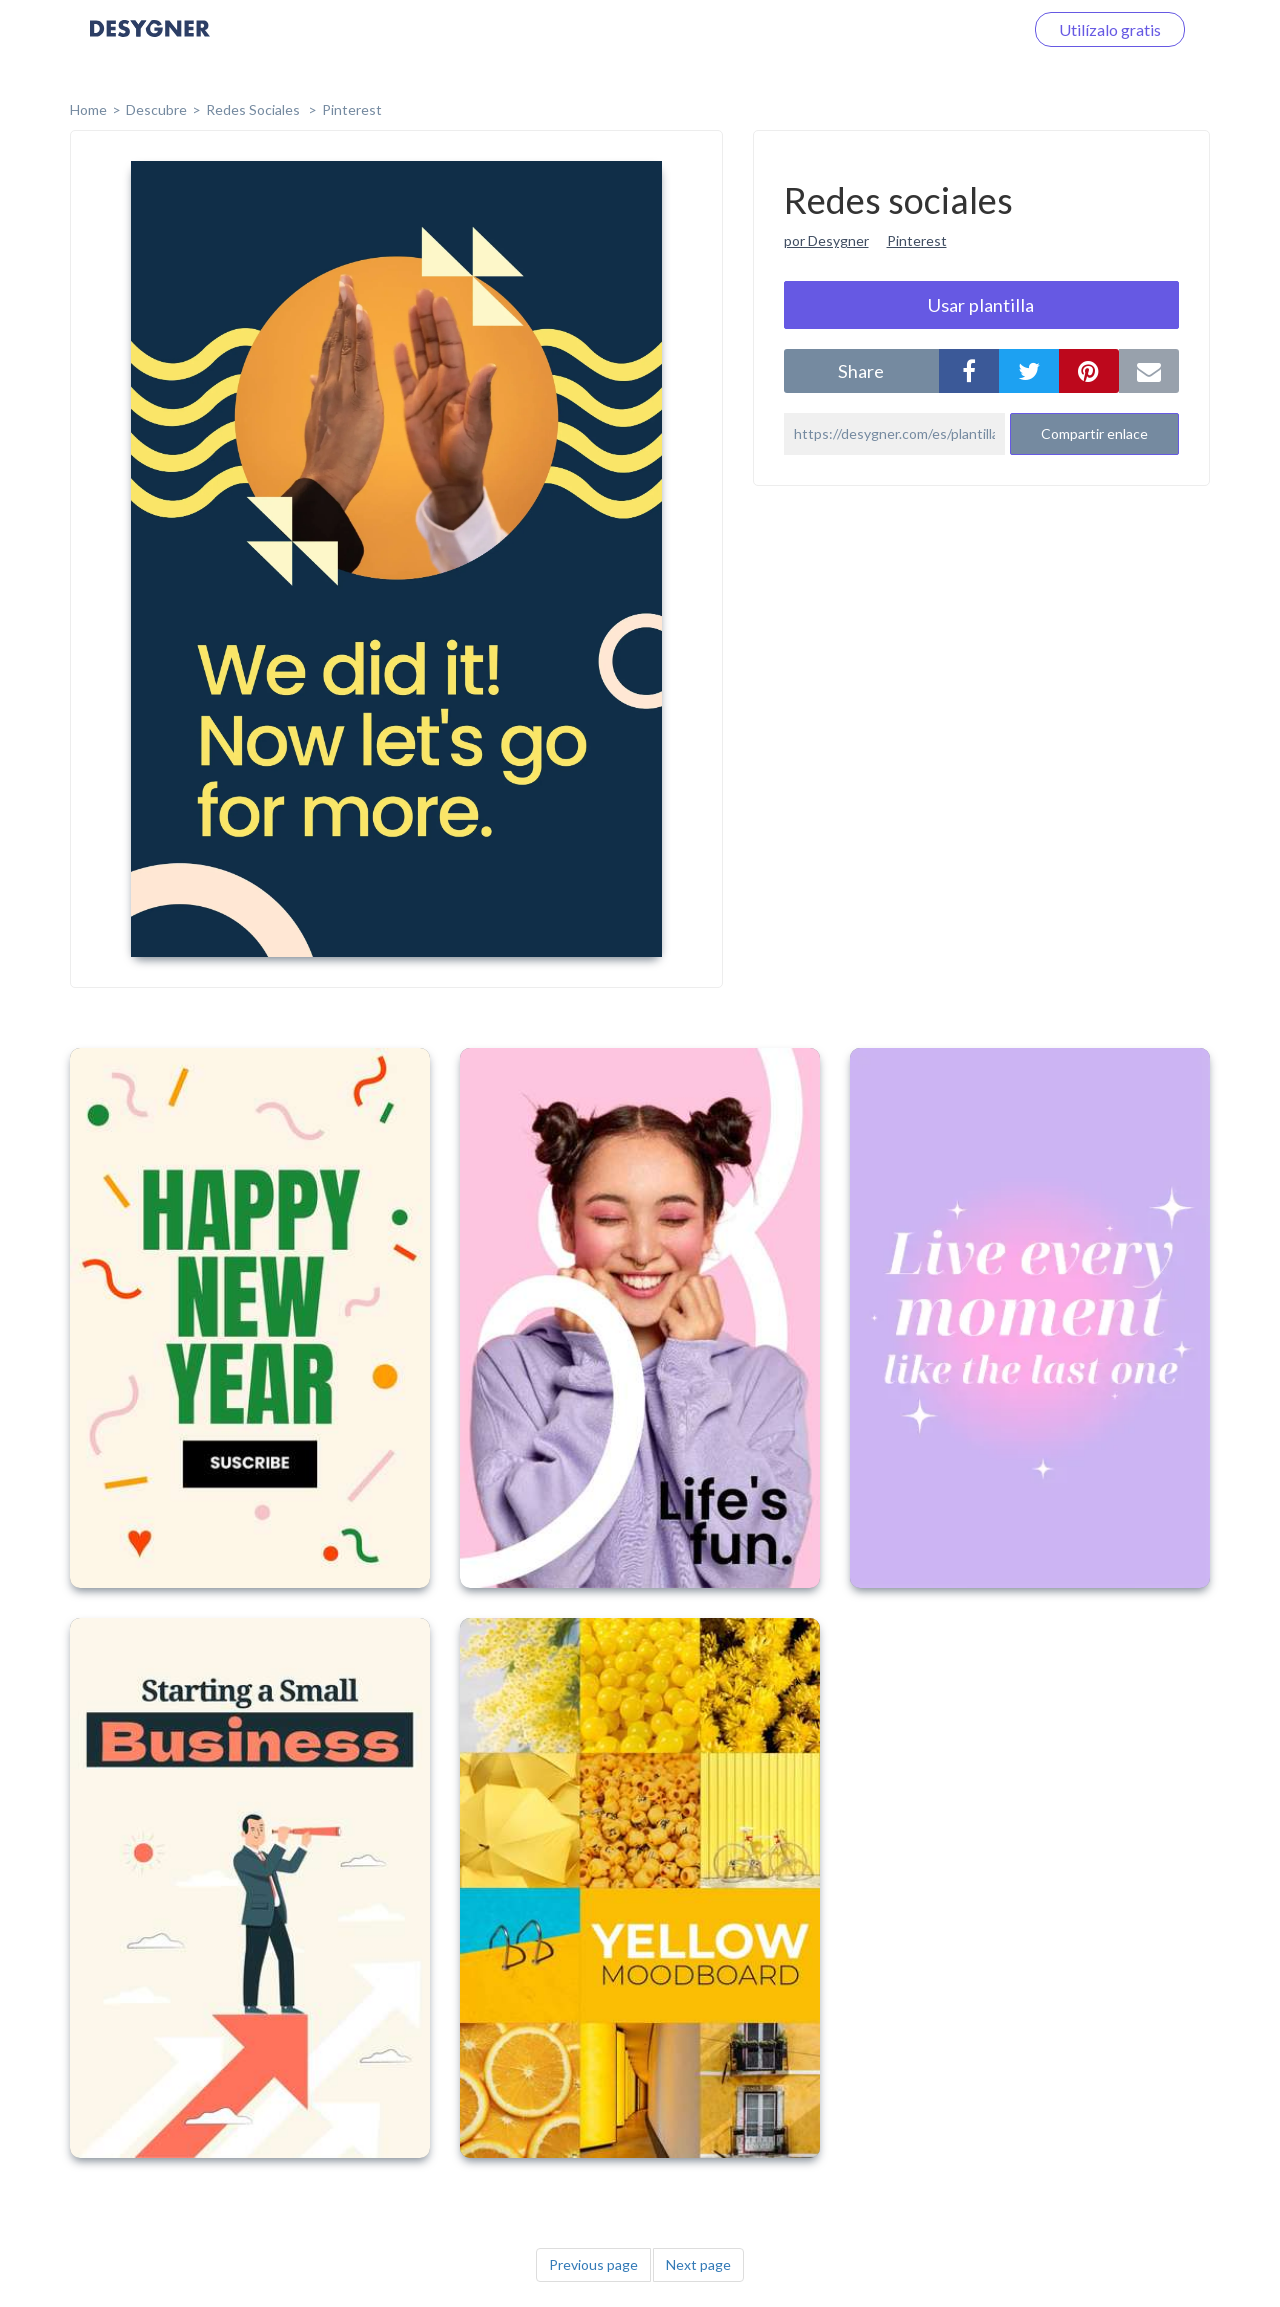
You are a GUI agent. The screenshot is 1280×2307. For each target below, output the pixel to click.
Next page (698, 2264)
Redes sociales (254, 109)
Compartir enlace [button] (1094, 433)
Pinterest (352, 109)
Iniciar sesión (954, 29)
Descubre (156, 109)
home (88, 109)
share (861, 371)
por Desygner (826, 240)
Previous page (593, 2264)
